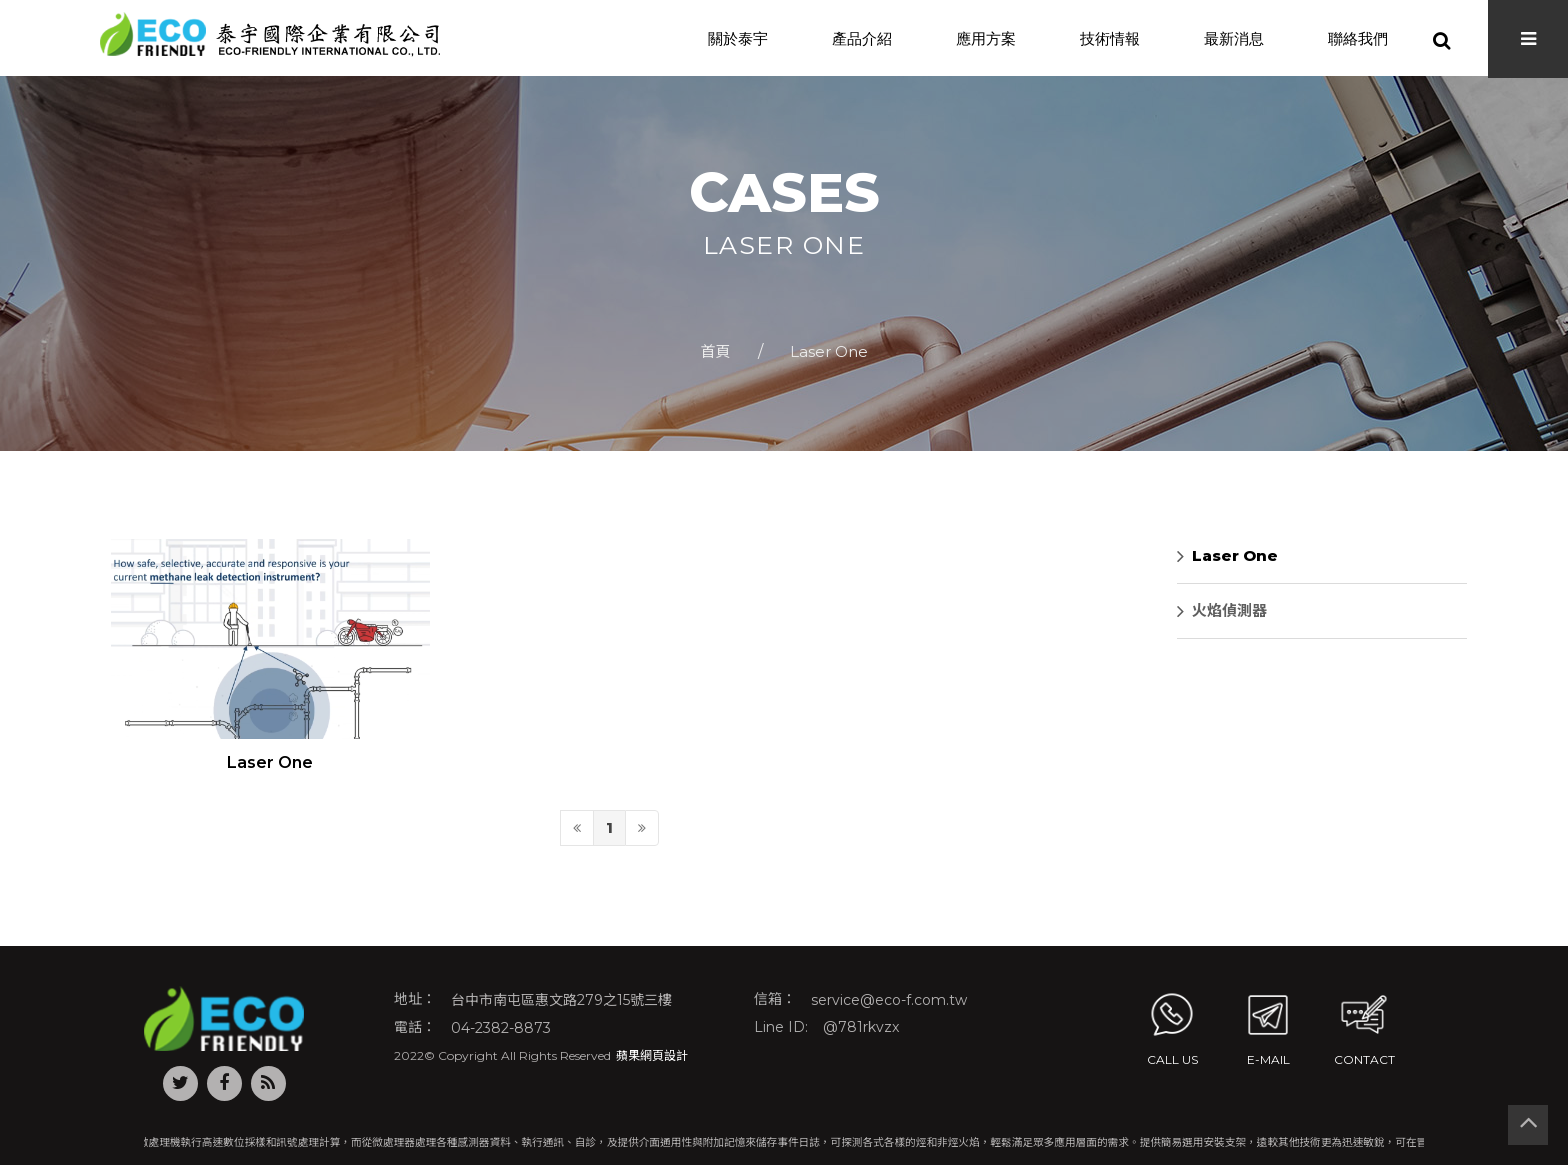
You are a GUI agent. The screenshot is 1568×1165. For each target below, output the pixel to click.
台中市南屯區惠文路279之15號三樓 (561, 999)
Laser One (829, 351)
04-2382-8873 (501, 1027)
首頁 (715, 351)
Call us (1172, 1027)
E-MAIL (1268, 1027)
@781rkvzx (861, 1027)
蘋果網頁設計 (652, 1055)
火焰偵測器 (1222, 611)
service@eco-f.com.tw (889, 999)
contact (1364, 1027)
